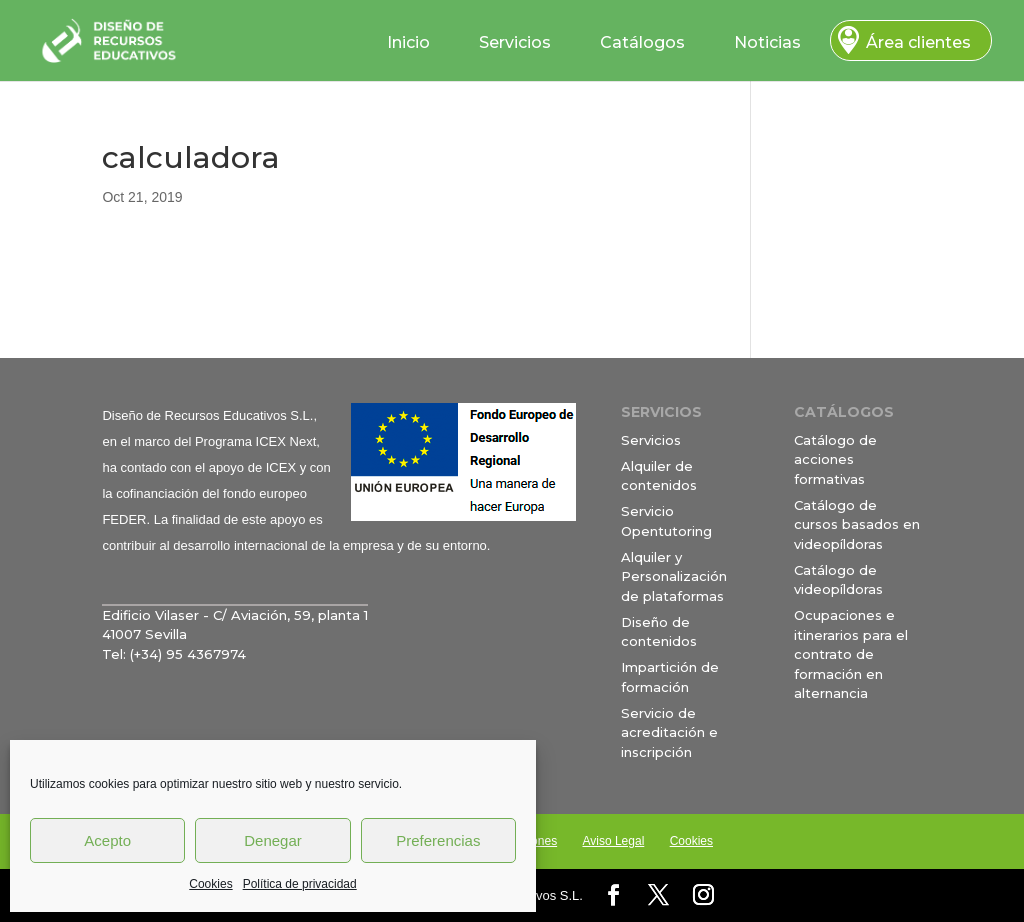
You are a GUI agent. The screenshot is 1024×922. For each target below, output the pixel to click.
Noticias (767, 42)
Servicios (515, 42)
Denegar (273, 840)
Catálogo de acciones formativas (835, 459)
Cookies (210, 884)
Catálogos (642, 42)
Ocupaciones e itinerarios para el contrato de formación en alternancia (851, 654)
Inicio (408, 42)
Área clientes (918, 42)
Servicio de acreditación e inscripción (669, 732)
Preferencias (438, 840)
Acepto (107, 840)
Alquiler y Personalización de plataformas (674, 576)
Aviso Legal (613, 841)
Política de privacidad (300, 884)
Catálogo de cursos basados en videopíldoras (857, 524)
